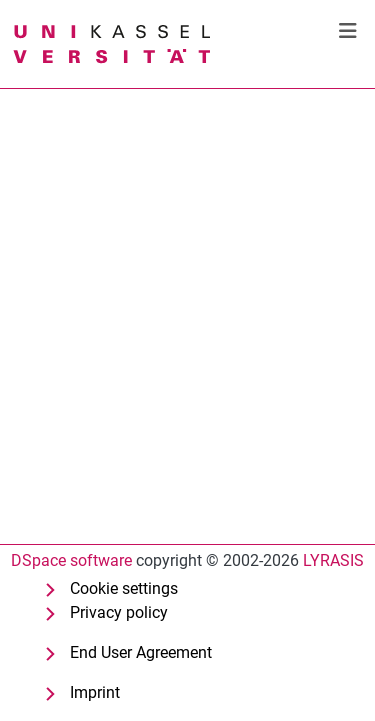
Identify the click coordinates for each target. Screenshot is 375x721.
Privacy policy (119, 612)
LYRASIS (333, 560)
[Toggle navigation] (348, 31)
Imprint (95, 692)
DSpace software (71, 560)
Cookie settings (124, 588)
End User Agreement (141, 652)
